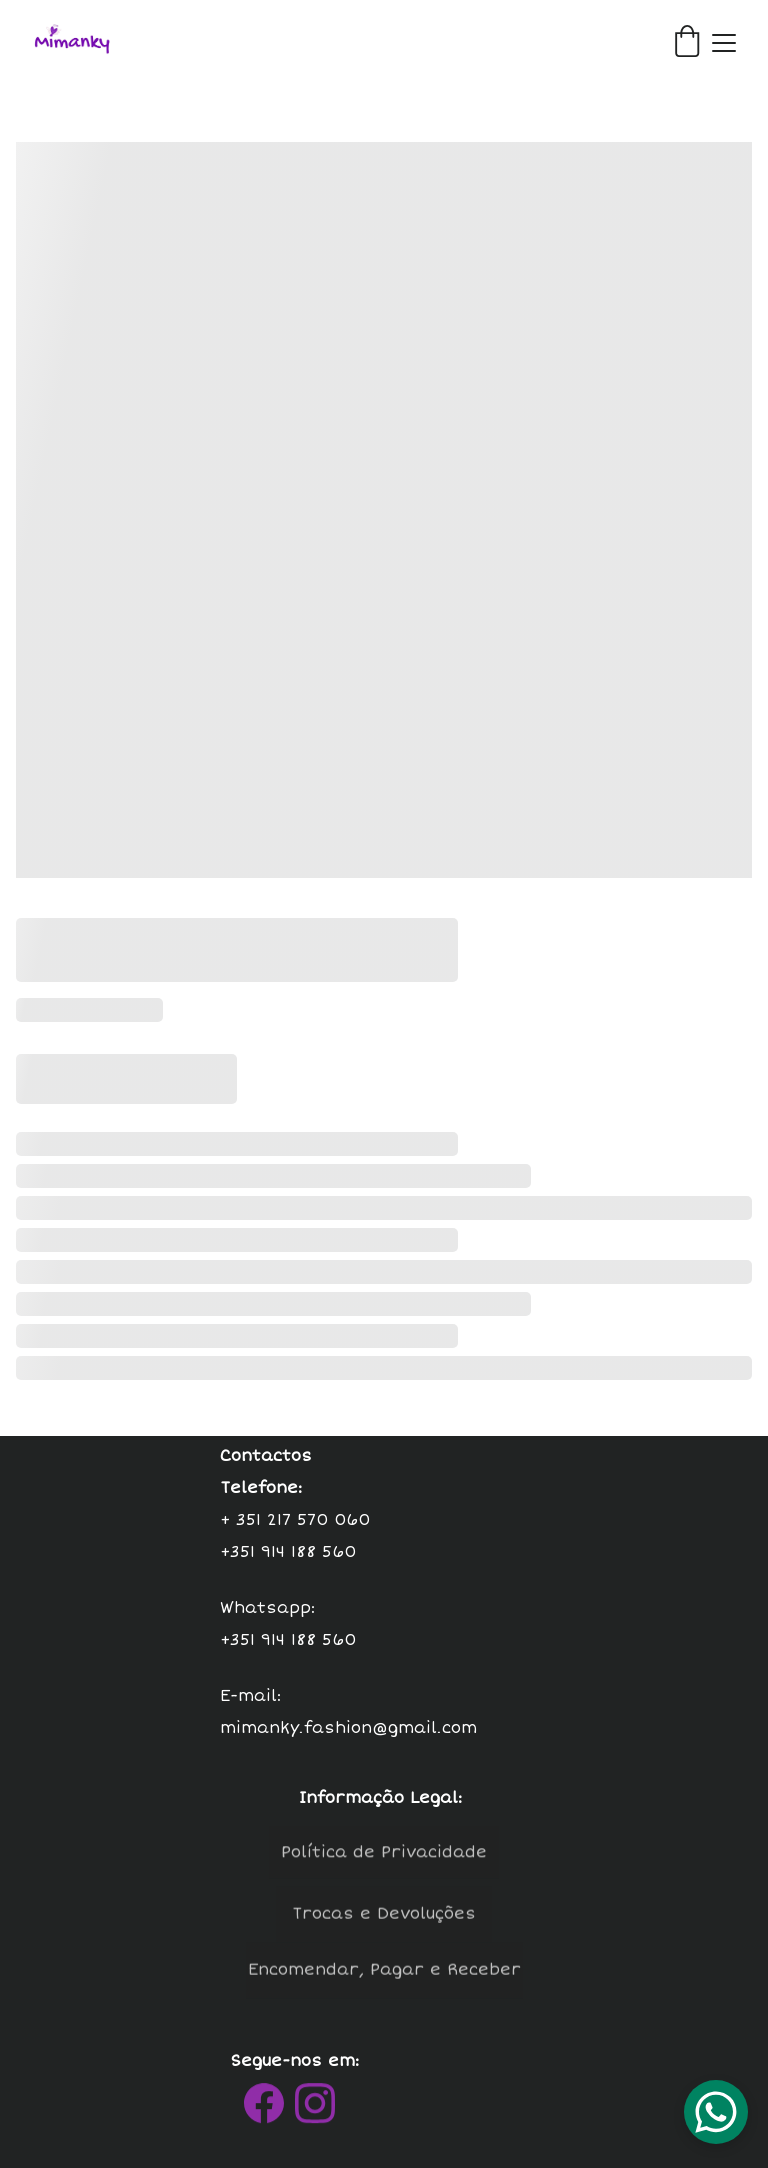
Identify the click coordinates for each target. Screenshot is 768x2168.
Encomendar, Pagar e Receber (384, 1973)
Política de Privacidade (384, 1855)
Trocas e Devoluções (384, 1917)
